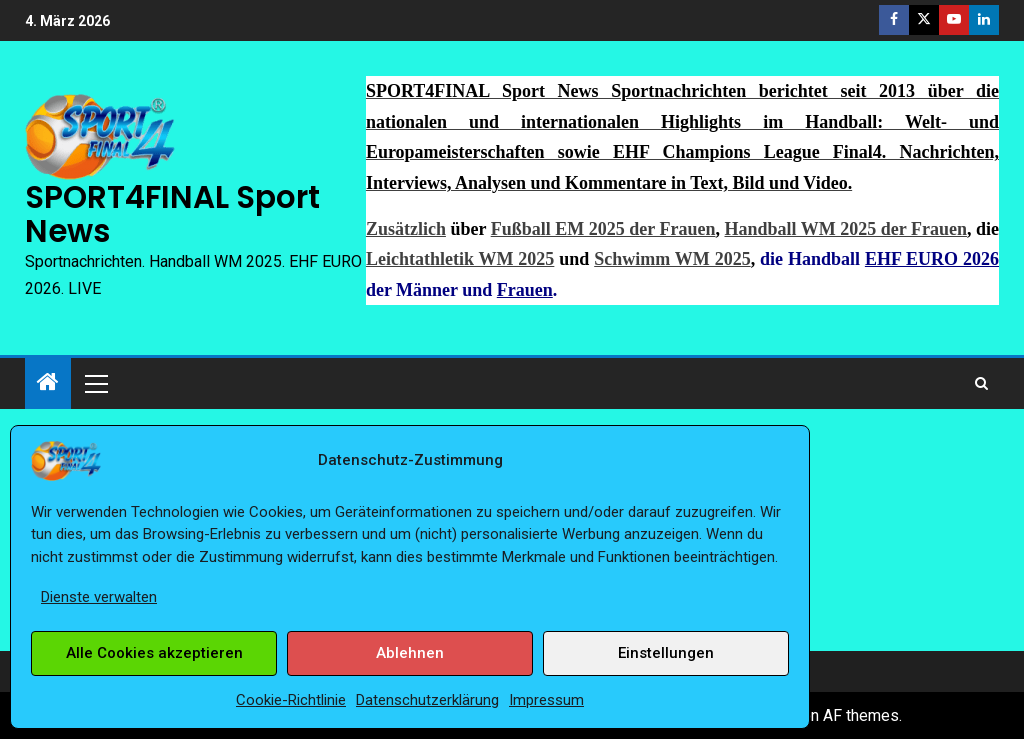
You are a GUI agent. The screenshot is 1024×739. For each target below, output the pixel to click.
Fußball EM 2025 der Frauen (603, 229)
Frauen (525, 290)
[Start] (48, 384)
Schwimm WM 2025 (672, 259)
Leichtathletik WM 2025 (460, 259)
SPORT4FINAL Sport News (172, 214)
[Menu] (95, 383)
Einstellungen (666, 653)
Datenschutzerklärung (427, 700)
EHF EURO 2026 (932, 259)
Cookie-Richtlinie (291, 700)
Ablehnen (410, 653)
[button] (95, 383)
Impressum (546, 700)
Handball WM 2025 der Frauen (845, 229)
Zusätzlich (406, 229)
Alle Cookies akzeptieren (154, 653)
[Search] (981, 383)
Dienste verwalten (99, 597)
